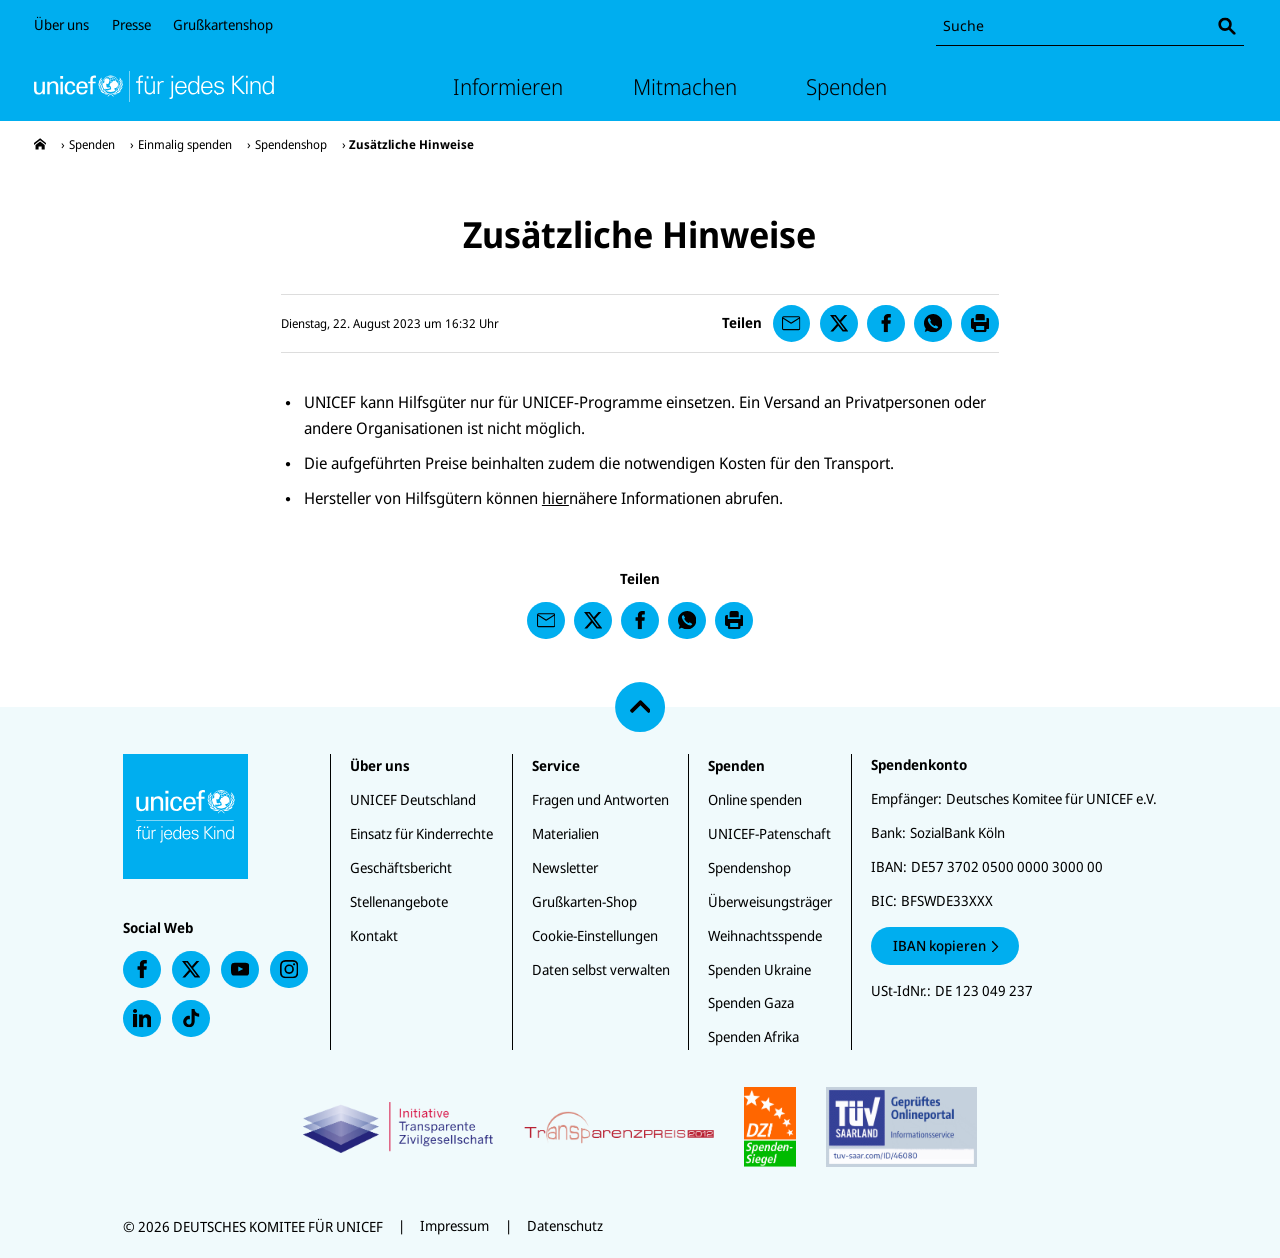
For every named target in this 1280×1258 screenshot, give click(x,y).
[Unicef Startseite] (154, 86)
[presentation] (40, 144)
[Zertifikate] (639, 1127)
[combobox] (1090, 26)
